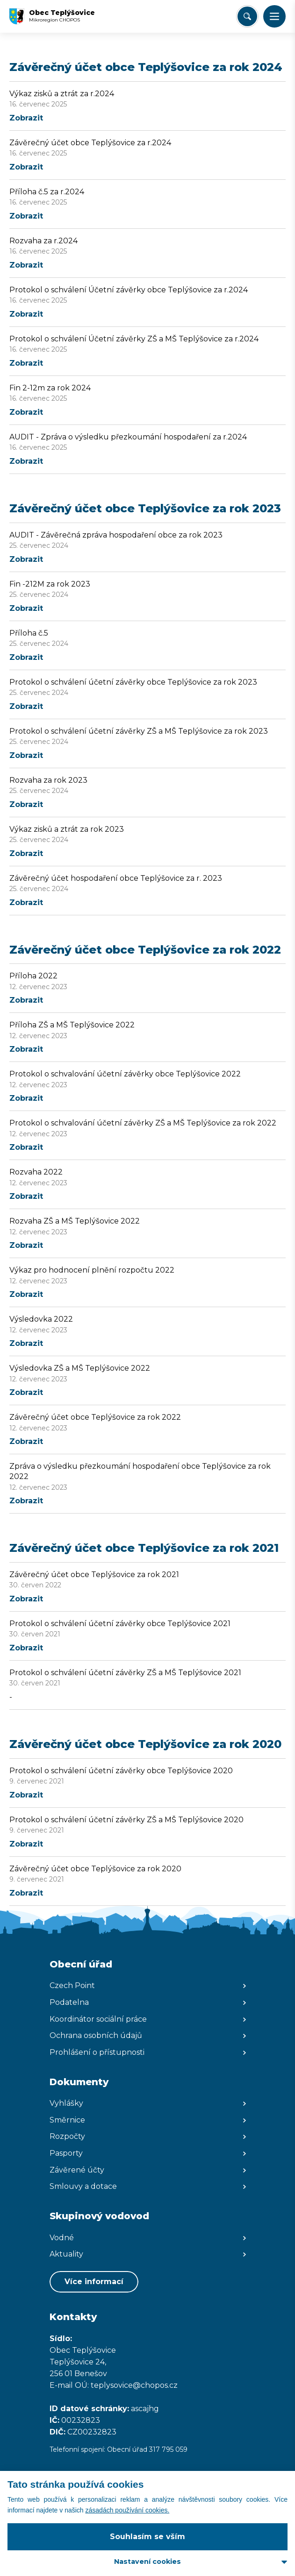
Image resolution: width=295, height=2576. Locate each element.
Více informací (94, 2281)
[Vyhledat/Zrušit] (247, 16)
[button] (274, 16)
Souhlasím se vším (147, 2536)
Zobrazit (26, 117)
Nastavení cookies (147, 2561)
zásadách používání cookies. (128, 2510)
